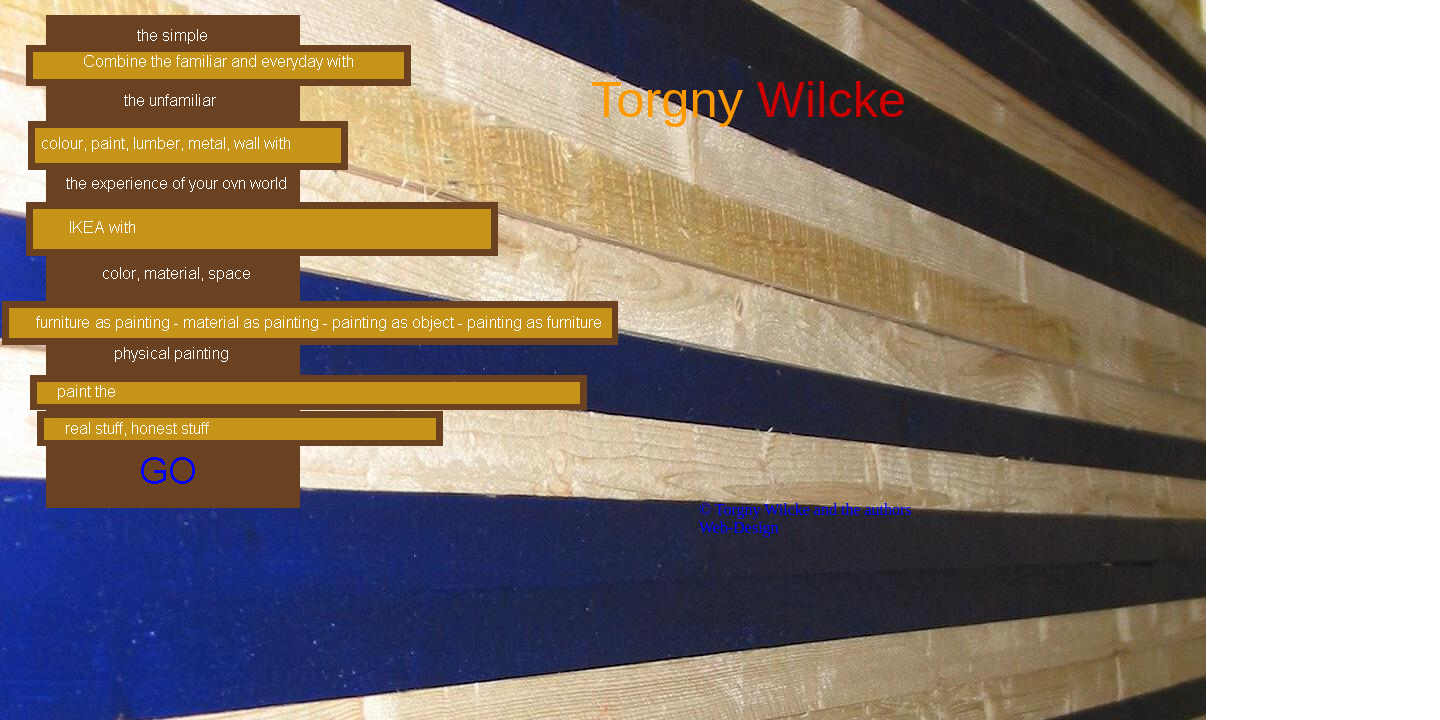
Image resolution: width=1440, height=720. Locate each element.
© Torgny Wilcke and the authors (805, 509)
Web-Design (739, 527)
